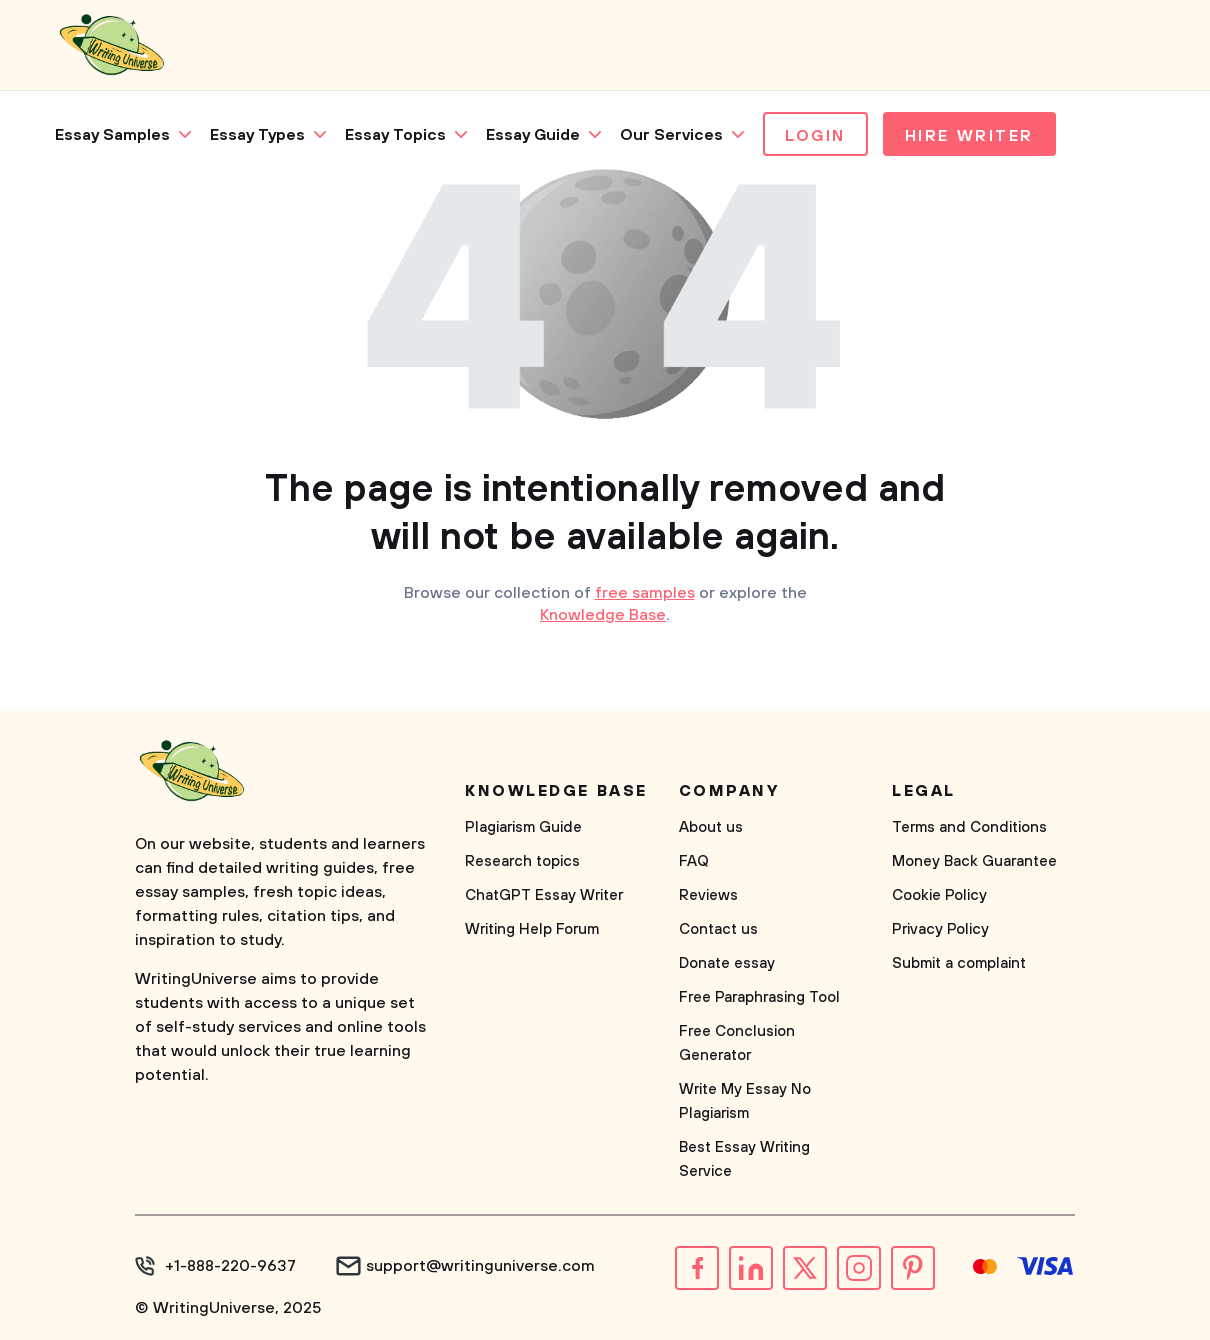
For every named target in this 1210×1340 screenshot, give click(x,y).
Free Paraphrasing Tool (759, 997)
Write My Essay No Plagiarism (745, 1101)
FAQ (694, 861)
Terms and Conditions (969, 827)
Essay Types (257, 135)
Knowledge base (556, 791)
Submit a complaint (959, 963)
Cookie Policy (939, 895)
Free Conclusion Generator (737, 1043)
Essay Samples (112, 135)
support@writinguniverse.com (480, 1266)
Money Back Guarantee (974, 861)
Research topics (522, 861)
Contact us (718, 929)
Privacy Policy (940, 929)
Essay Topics (395, 135)
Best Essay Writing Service (744, 1159)
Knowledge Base (603, 615)
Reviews (708, 895)
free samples (645, 593)
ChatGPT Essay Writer (544, 895)
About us (711, 827)
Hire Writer (969, 136)
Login (815, 136)
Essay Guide (533, 135)
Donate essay (727, 963)
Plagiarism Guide (523, 827)
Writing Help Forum (532, 929)
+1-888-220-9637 (230, 1266)
